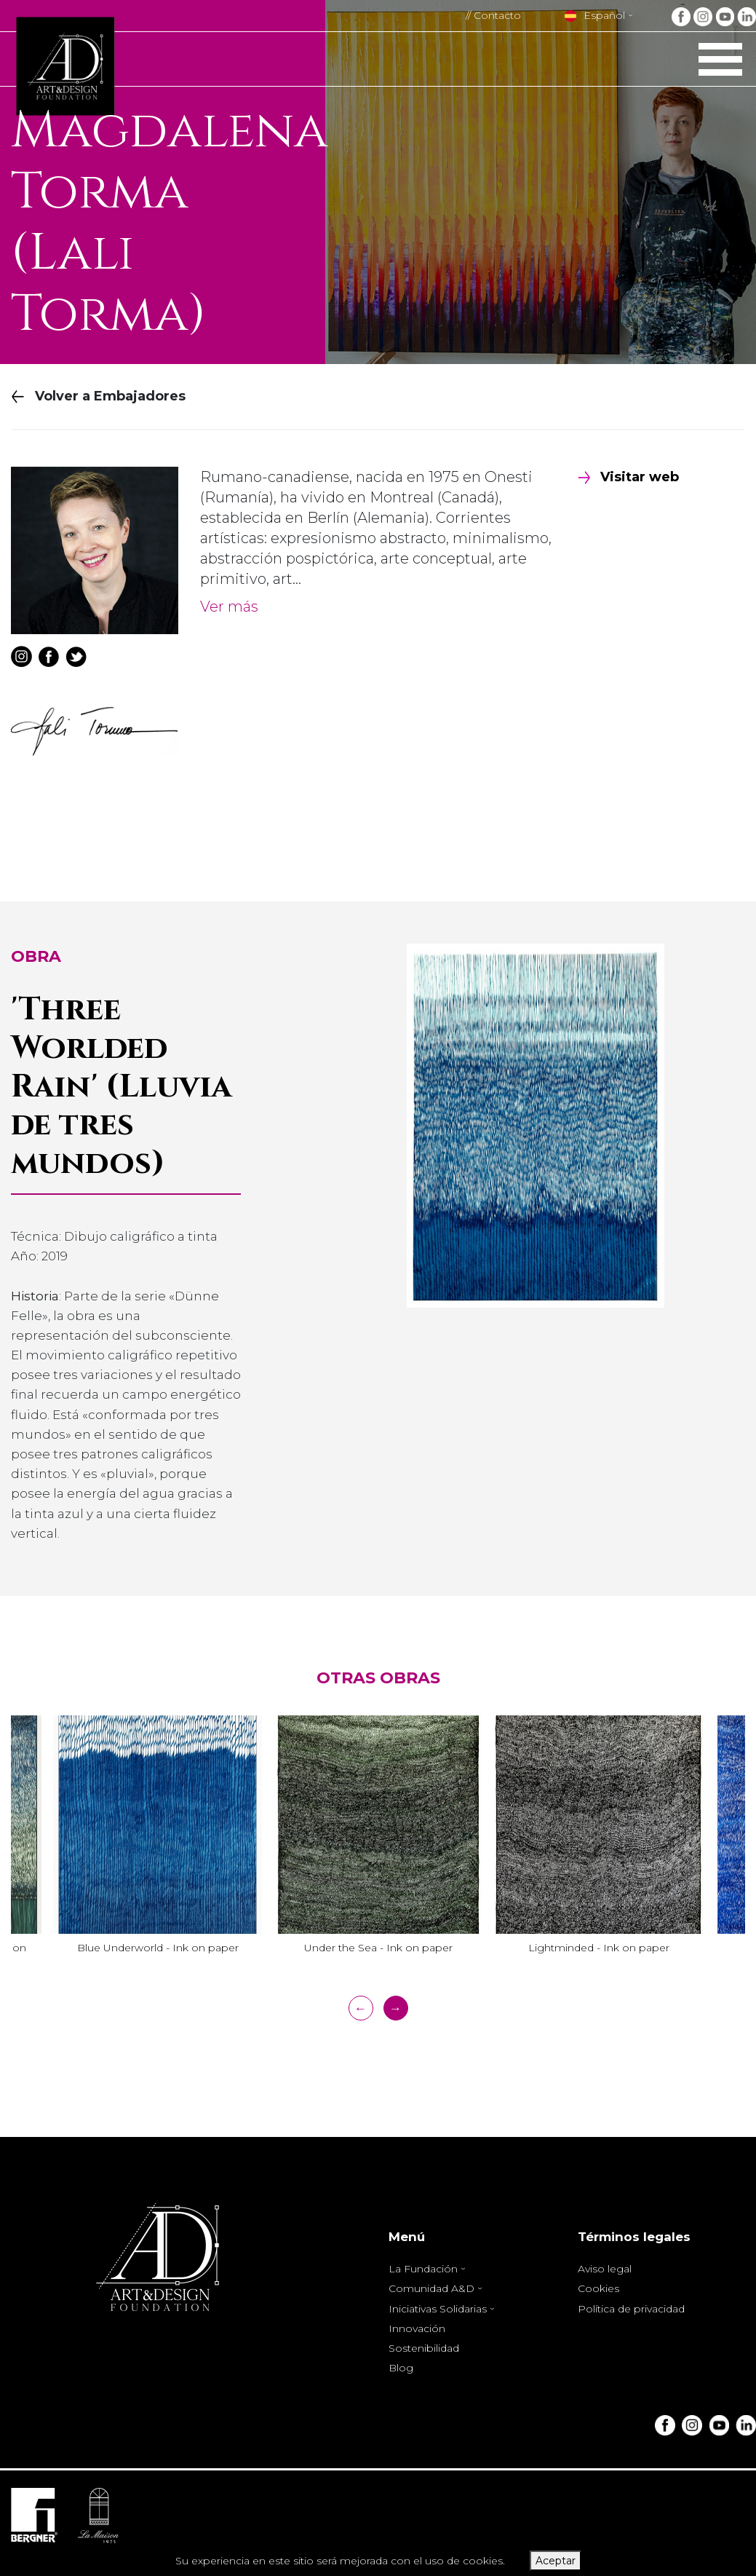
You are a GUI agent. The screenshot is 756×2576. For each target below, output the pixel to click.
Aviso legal (605, 2268)
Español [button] (595, 15)
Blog (401, 2367)
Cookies (598, 2288)
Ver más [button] (229, 606)
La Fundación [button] (425, 2268)
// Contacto (493, 15)
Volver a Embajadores (99, 396)
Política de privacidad (631, 2308)
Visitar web (628, 477)
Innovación (417, 2328)
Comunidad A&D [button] (433, 2288)
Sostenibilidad (424, 2348)
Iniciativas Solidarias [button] (439, 2308)
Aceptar (556, 2560)
